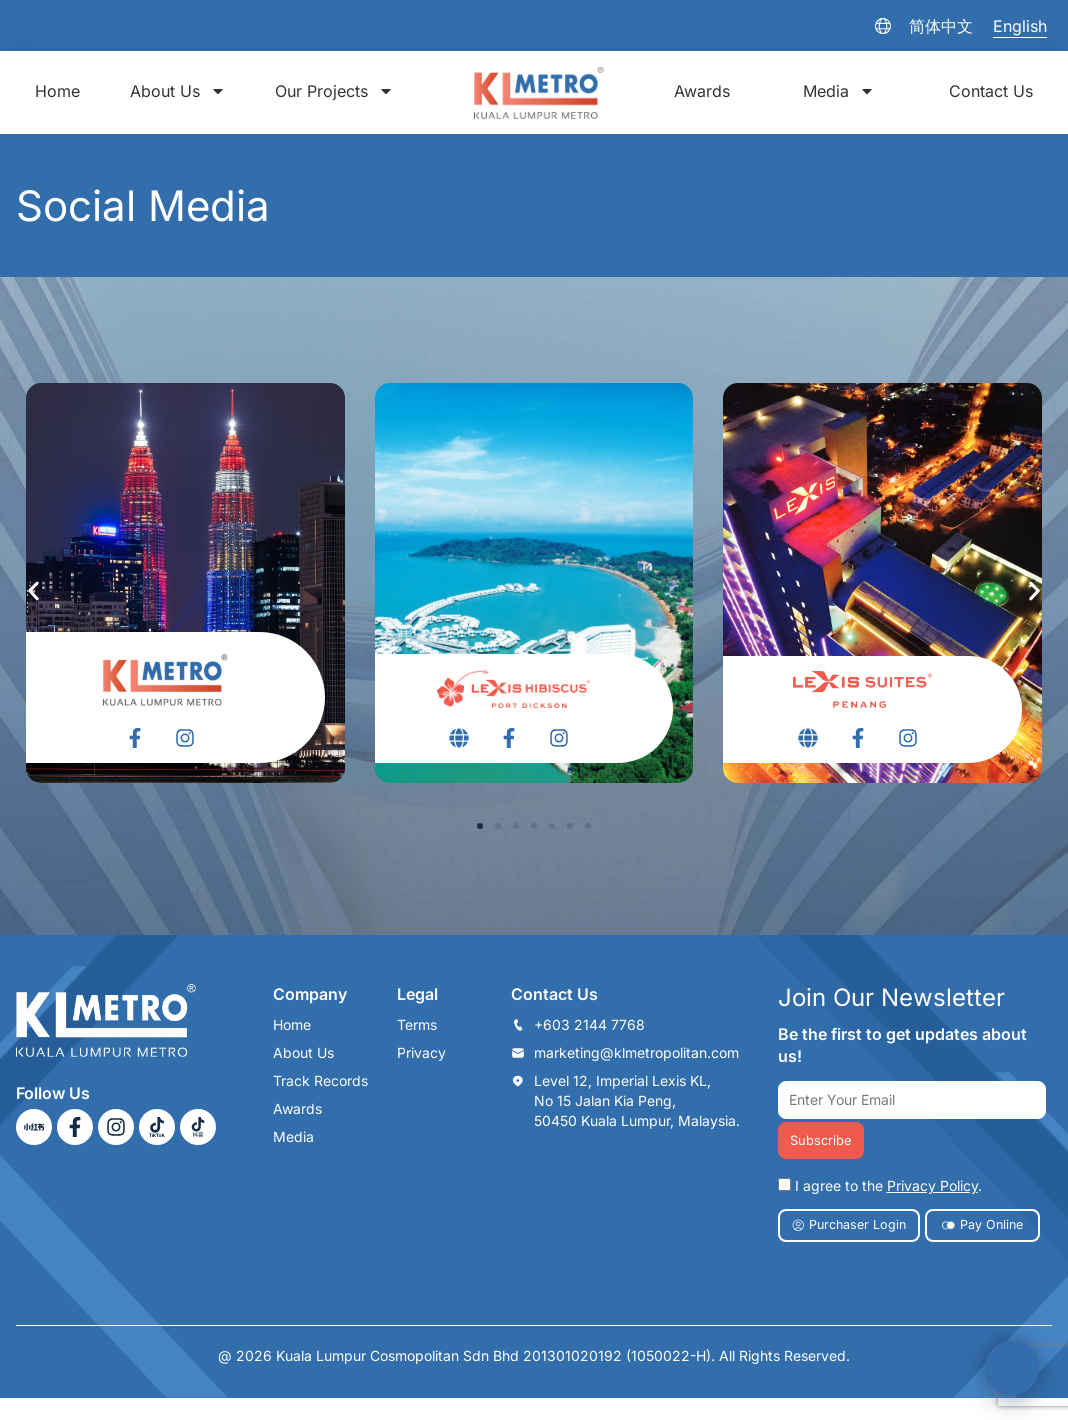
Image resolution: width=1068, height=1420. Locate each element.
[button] (480, 826)
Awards (702, 91)
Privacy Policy (932, 1186)
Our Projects (334, 91)
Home (57, 91)
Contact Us (991, 91)
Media (839, 91)
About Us (178, 91)
